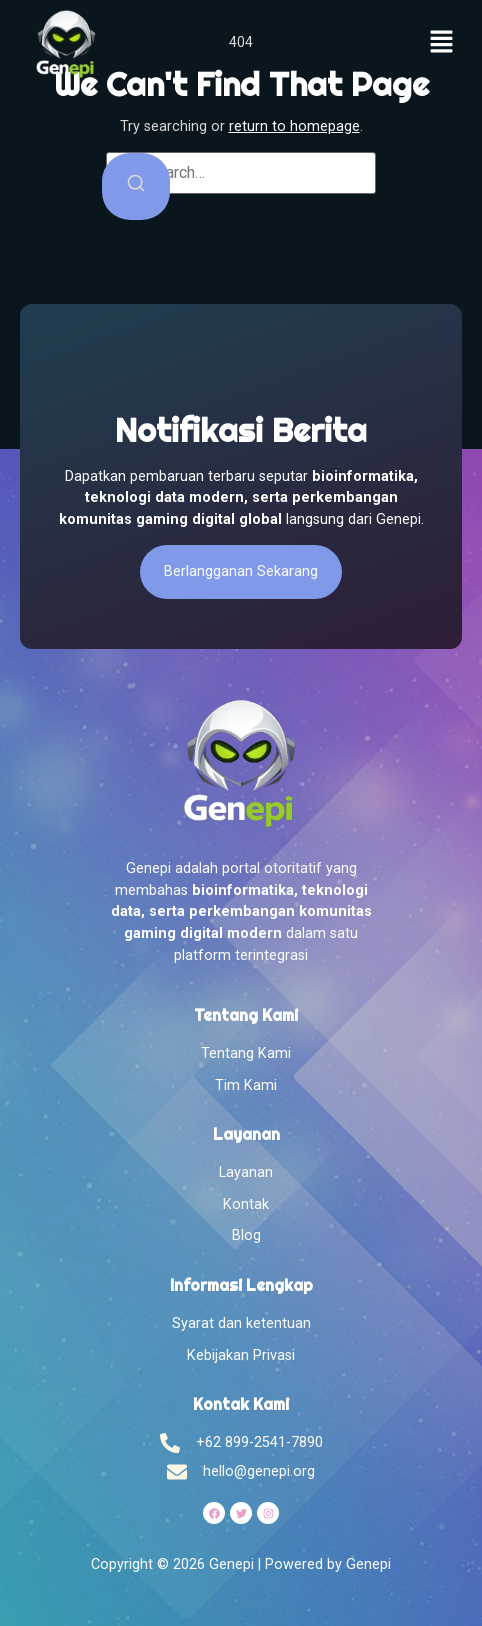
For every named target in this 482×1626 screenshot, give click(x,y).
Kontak (246, 1204)
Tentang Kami (246, 1053)
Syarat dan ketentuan (241, 1323)
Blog (246, 1235)
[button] (442, 44)
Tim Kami (246, 1085)
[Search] (136, 186)
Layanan (246, 1172)
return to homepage (294, 126)
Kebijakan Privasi (241, 1355)
